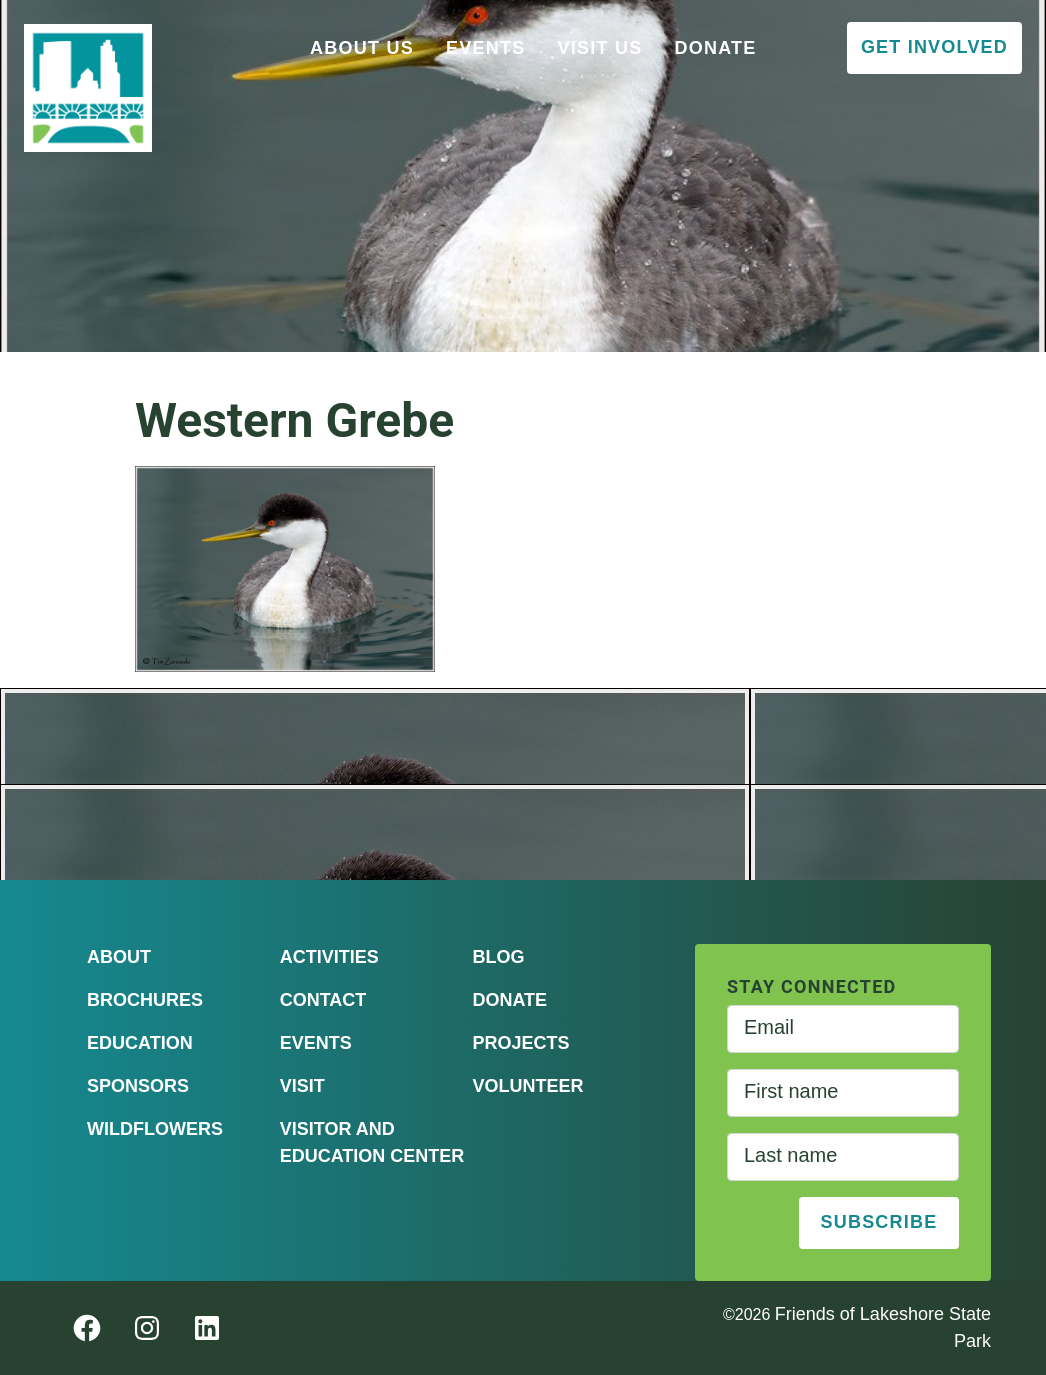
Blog (498, 957)
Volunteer (527, 1086)
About (119, 957)
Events (486, 48)
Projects (520, 1043)
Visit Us (599, 48)
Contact (323, 1000)
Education (140, 1043)
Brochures (145, 1000)
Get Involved (934, 47)
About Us (362, 48)
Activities (329, 957)
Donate (715, 48)
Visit (302, 1086)
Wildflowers (155, 1129)
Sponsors (138, 1086)
